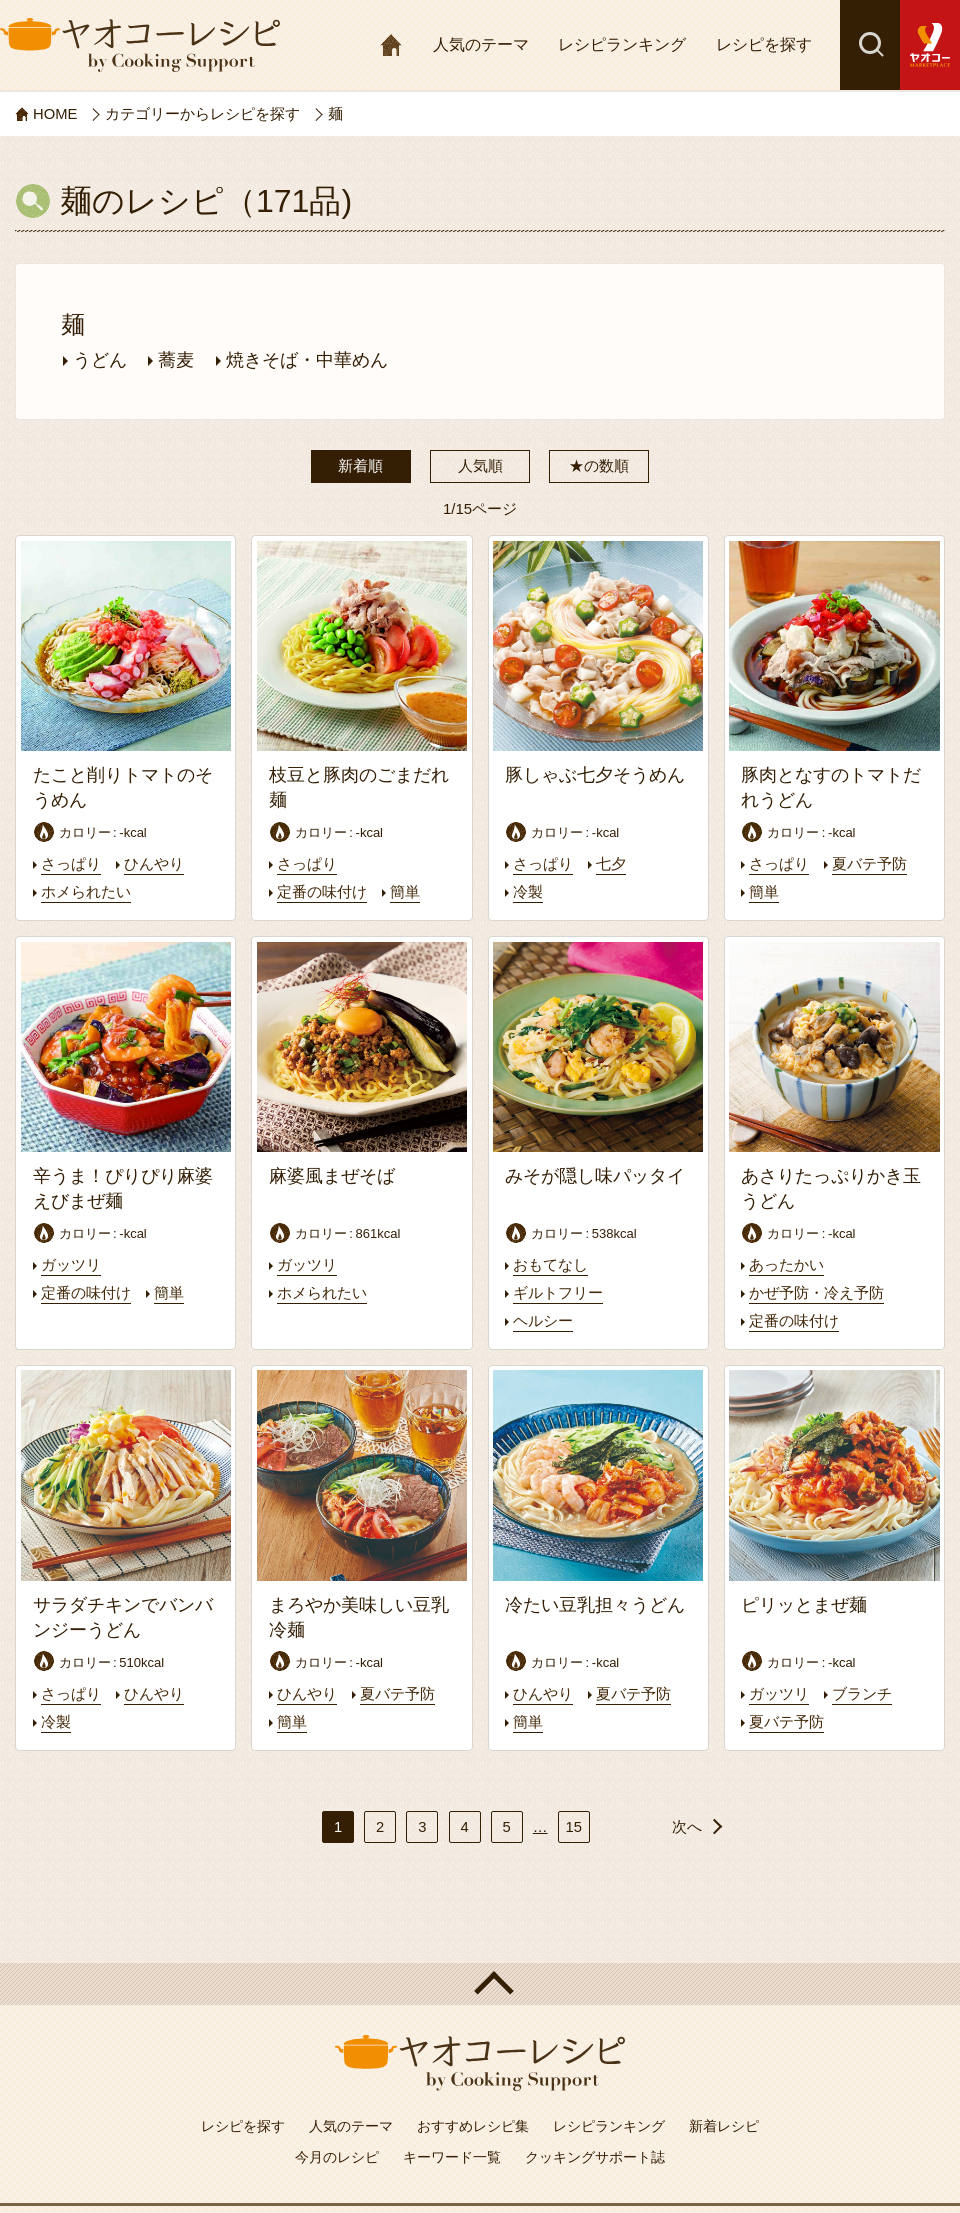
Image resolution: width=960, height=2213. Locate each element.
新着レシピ (724, 2122)
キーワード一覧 (452, 2153)
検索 (870, 45)
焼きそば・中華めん (307, 360)
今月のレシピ (337, 2153)
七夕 (611, 864)
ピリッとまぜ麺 (804, 1602)
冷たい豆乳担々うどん (595, 1602)
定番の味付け (322, 891)
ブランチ (862, 1690)
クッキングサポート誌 (595, 2153)
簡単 (405, 891)
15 (573, 1821)
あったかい (786, 1263)
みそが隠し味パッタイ (595, 1175)
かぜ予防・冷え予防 (816, 1290)
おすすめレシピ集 (473, 2122)
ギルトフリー (558, 1290)
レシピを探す (764, 44)
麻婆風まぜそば (332, 1175)
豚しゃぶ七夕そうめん (595, 775)
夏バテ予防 (869, 864)
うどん (100, 360)
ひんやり (154, 864)
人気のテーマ (481, 44)
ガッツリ (71, 1263)
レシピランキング (622, 44)
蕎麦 (176, 360)
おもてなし (550, 1263)
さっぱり (71, 864)
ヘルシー (543, 1317)
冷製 (528, 891)
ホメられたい (86, 891)
